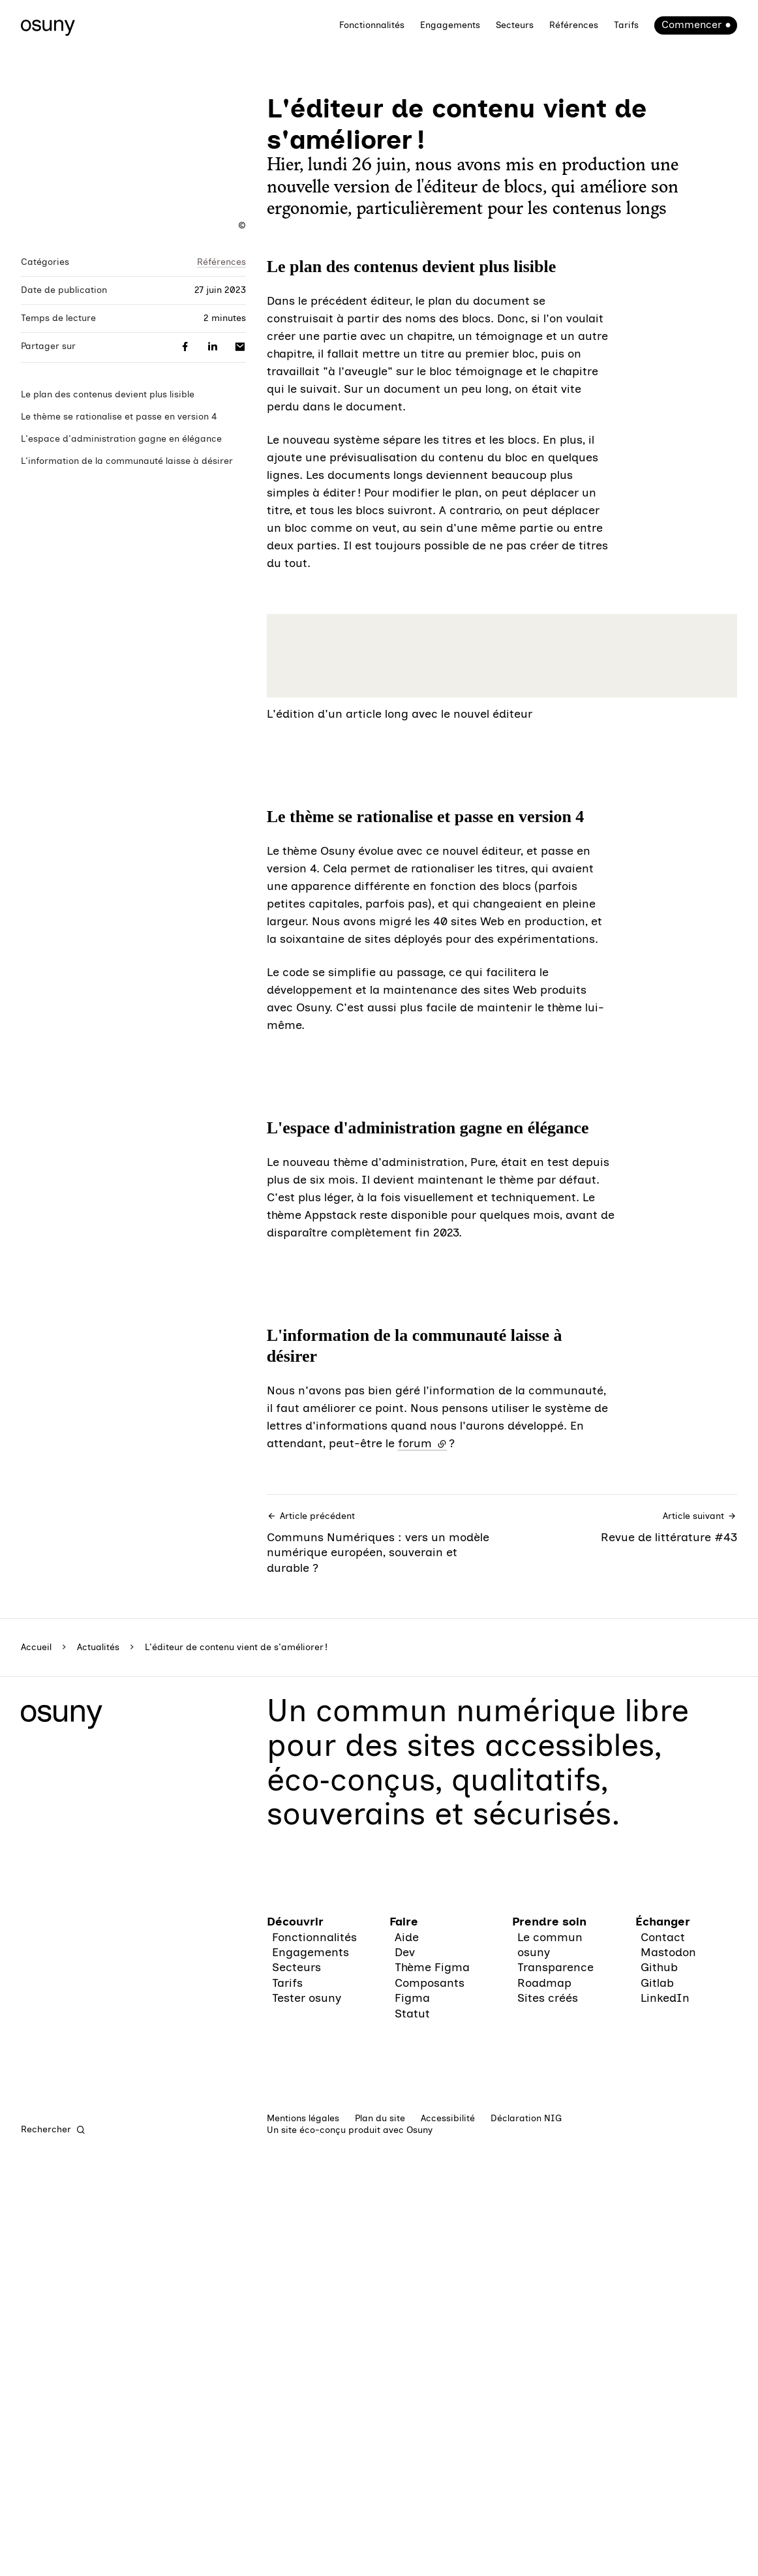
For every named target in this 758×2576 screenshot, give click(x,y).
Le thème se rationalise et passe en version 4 (119, 416)
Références (573, 25)
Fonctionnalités (371, 25)
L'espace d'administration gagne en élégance (121, 438)
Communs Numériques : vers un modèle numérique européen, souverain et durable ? (380, 2488)
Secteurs (515, 25)
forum (422, 2389)
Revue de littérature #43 (623, 2473)
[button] (502, 1129)
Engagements (450, 25)
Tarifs (626, 25)
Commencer (691, 24)
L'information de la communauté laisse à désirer (127, 461)
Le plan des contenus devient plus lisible (107, 394)
